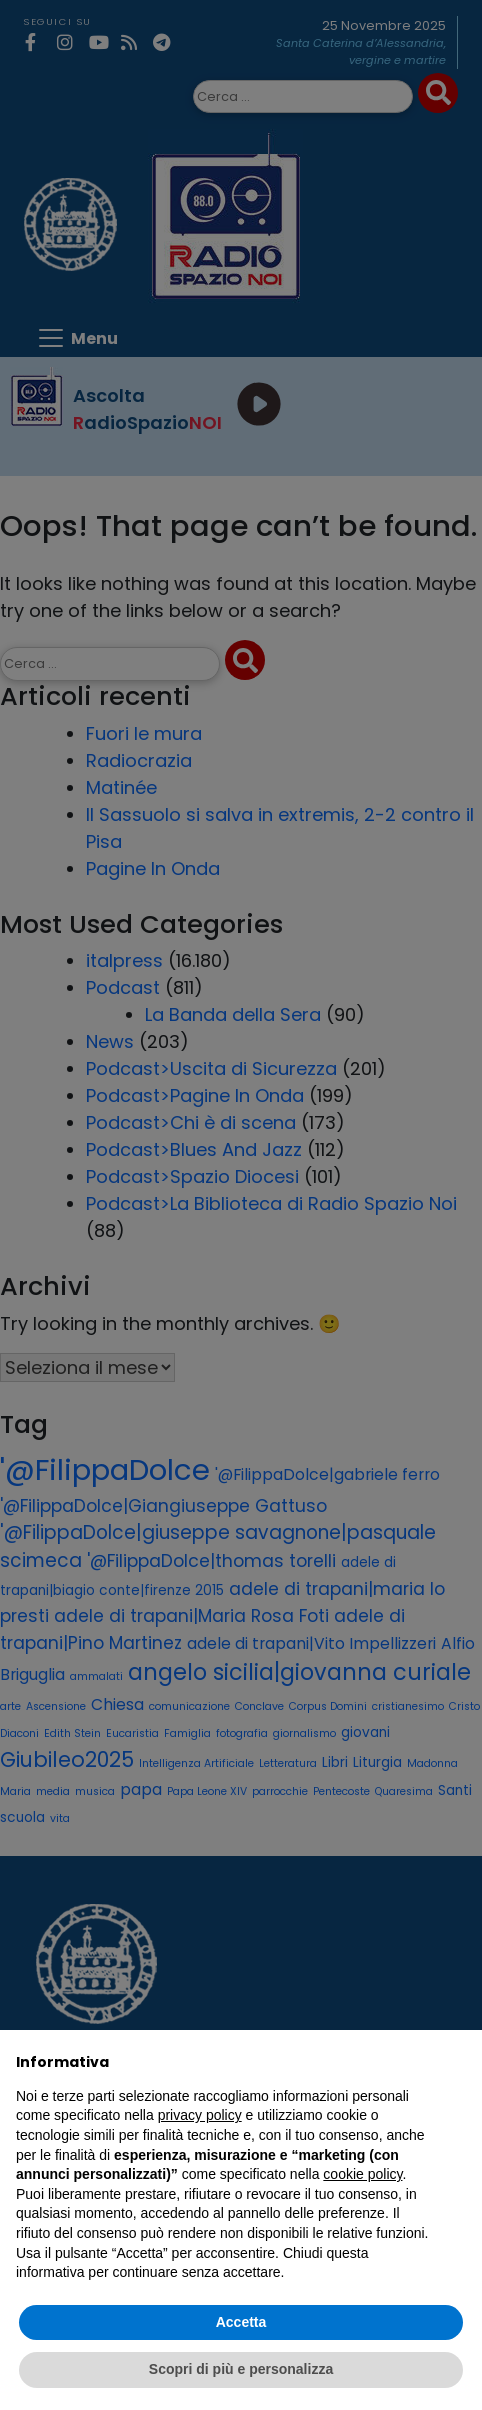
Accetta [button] (241, 2322)
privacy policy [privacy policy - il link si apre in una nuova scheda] (200, 2115)
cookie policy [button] (362, 2174)
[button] (456, 2062)
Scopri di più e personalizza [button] (241, 2369)
